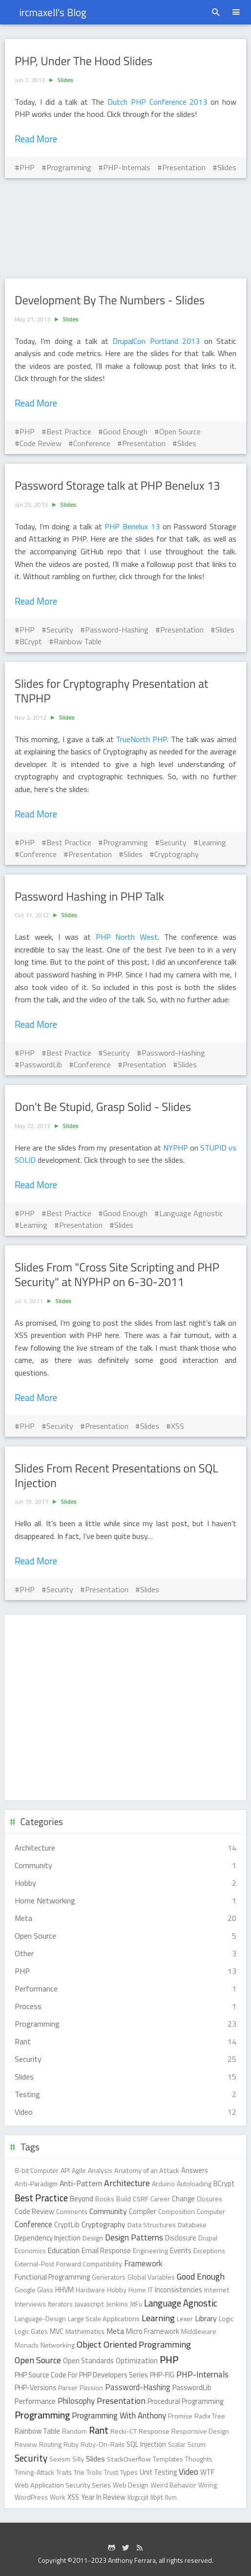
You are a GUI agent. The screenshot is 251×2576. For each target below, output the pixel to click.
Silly (78, 2459)
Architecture (127, 2183)
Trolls (94, 2472)
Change (183, 2198)
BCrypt (31, 641)
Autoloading (194, 2183)
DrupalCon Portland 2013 (156, 341)
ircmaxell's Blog (53, 12)
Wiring (207, 2485)
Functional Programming (52, 2276)
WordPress (31, 2497)
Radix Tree (209, 2416)
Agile (79, 2170)
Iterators (60, 2304)
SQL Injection (146, 2444)
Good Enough (125, 431)
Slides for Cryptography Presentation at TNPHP (111, 691)
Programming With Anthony (119, 2415)
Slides (65, 80)
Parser (68, 2387)
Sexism (59, 2459)
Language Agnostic (191, 1213)
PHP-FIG (162, 2375)
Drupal (207, 2238)
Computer (211, 2211)
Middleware (198, 2331)
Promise (180, 2416)
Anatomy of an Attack (146, 2170)
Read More (36, 139)
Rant (98, 2430)
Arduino (163, 2183)
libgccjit (137, 2497)
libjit (156, 2497)
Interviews (30, 2304)
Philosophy (76, 2401)
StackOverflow (129, 2459)
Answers (194, 2170)
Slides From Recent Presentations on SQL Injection (116, 1476)
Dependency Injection (48, 2237)
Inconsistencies (178, 2289)
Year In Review (103, 2497)
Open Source (180, 431)
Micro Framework (152, 2331)
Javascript (89, 2304)
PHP (27, 167)
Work (57, 2497)
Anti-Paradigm (36, 2183)
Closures (209, 2198)
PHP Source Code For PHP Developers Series (81, 2374)
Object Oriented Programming (134, 2344)
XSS (177, 1426)
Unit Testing (158, 2472)
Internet (217, 2289)
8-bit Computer (37, 2170)
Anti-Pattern (81, 2183)
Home (137, 2289)
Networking (58, 2345)
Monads (27, 2345)
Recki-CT (123, 2431)
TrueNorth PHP (141, 739)
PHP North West (127, 937)
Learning (212, 842)
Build (123, 2198)
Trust (111, 2472)
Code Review (41, 443)
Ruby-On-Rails (103, 2444)
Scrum (197, 2444)
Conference (91, 443)
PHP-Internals (126, 167)
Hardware (90, 2289)
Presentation (184, 167)
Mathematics (85, 2331)
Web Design (130, 2485)
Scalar (177, 2444)
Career (160, 2198)
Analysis (100, 2170)
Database (192, 2224)
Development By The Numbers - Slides (110, 300)
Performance (35, 2401)
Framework (143, 2263)
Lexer (185, 2318)
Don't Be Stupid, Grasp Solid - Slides (103, 1107)
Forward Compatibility (89, 2264)
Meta (115, 2331)
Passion (91, 2387)
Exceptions (209, 2250)
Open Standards (88, 2360)
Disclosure (180, 2238)
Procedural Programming (185, 2401)
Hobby (116, 2289)
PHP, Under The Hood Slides (83, 61)
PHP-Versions (35, 2387)
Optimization (137, 2360)
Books (104, 2198)
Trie (79, 2472)
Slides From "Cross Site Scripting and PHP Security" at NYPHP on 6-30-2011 (117, 1275)
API (65, 2170)
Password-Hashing (116, 629)
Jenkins (117, 2304)
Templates (168, 2459)
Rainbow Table (78, 641)
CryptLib (67, 2224)
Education (64, 2250)
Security (59, 629)
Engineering (150, 2250)
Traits (64, 2472)
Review (26, 2444)
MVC (56, 2331)
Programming (68, 167)
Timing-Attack (34, 2472)
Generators (109, 2277)
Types (129, 2472)
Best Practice (68, 431)
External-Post (34, 2264)
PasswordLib (41, 1064)
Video (188, 2471)
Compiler (142, 2211)
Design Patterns (134, 2237)
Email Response (106, 2250)
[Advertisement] (125, 228)
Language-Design (40, 2318)
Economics (30, 2250)
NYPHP (176, 1147)
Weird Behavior (173, 2485)
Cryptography (176, 854)
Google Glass (34, 2289)
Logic (226, 2318)
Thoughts (198, 2459)
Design (93, 2238)
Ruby (71, 2444)
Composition (176, 2211)
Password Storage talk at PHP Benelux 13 (117, 486)
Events (180, 2250)
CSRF (140, 2198)
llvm (171, 2497)
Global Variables (151, 2277)
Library (206, 2318)
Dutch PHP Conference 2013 (157, 102)
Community (108, 2211)
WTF (207, 2472)
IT (150, 2289)
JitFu (136, 2304)
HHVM (64, 2289)
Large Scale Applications (104, 2318)
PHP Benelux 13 (132, 526)
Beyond (81, 2198)
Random (74, 2431)
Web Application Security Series (63, 2485)
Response (154, 2431)
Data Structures (151, 2224)
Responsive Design (200, 2431)
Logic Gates (31, 2331)
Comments (71, 2211)
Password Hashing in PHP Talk (89, 896)
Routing (50, 2444)
